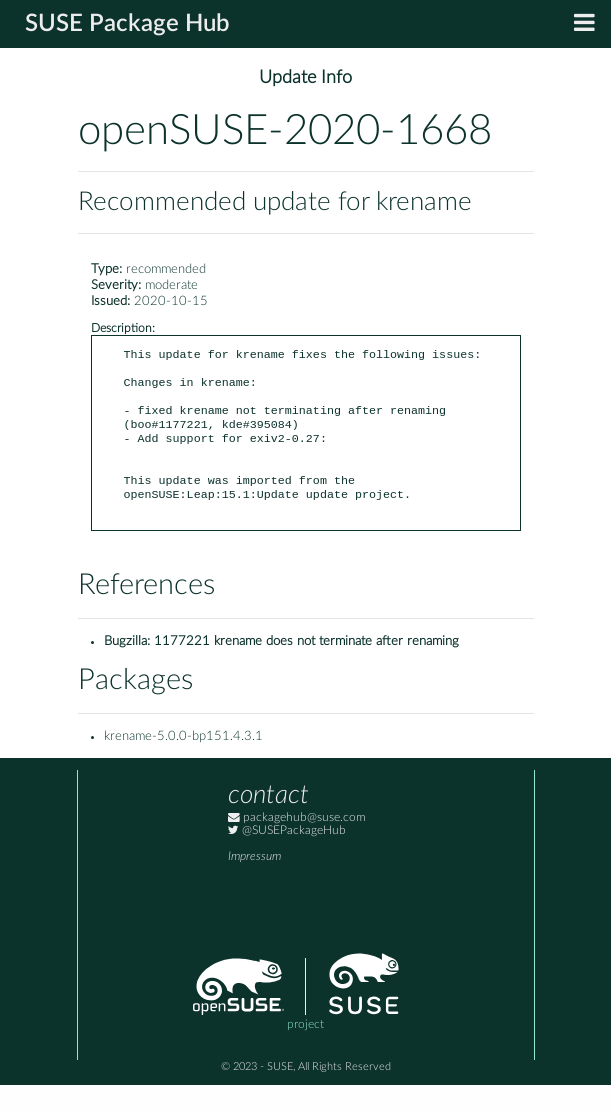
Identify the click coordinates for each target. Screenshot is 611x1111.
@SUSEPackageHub (287, 856)
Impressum (254, 882)
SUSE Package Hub (127, 24)
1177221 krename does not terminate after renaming (306, 667)
